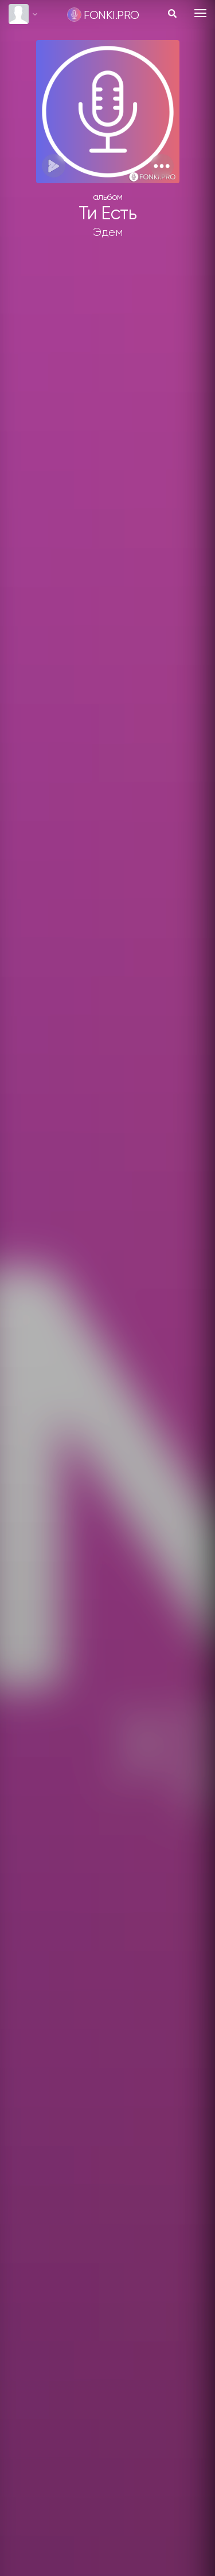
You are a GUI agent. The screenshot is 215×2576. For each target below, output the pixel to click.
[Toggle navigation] (200, 13)
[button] (162, 165)
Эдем (107, 232)
